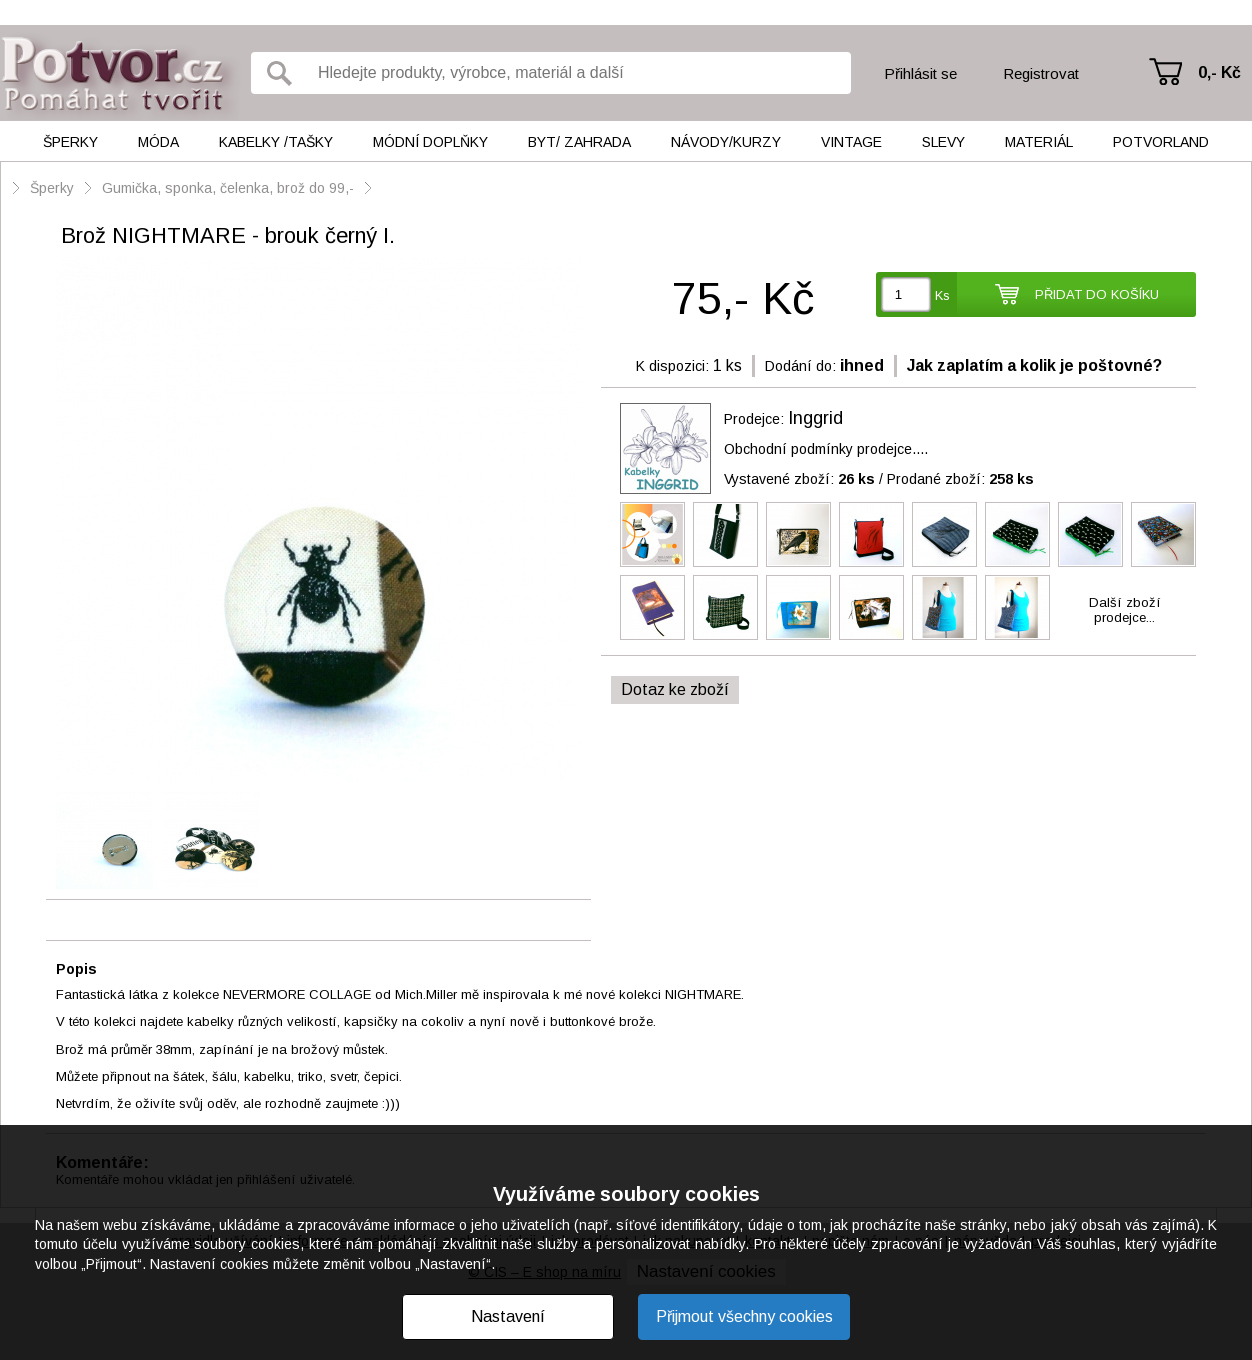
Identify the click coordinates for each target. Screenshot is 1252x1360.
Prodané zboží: (960, 479)
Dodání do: (800, 366)
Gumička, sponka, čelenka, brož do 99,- (228, 188)
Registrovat (1041, 73)
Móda (158, 142)
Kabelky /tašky (276, 142)
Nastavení (508, 1316)
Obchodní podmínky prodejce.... (826, 449)
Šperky (70, 142)
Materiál (1039, 142)
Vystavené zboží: (799, 479)
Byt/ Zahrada (579, 142)
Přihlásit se (920, 73)
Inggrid (815, 418)
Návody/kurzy (726, 142)
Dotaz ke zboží (675, 689)
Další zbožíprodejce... (1125, 610)
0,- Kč (1219, 72)
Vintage (851, 142)
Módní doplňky (430, 142)
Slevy (943, 142)
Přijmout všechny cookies (744, 1316)
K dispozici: (672, 366)
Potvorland (1161, 142)
